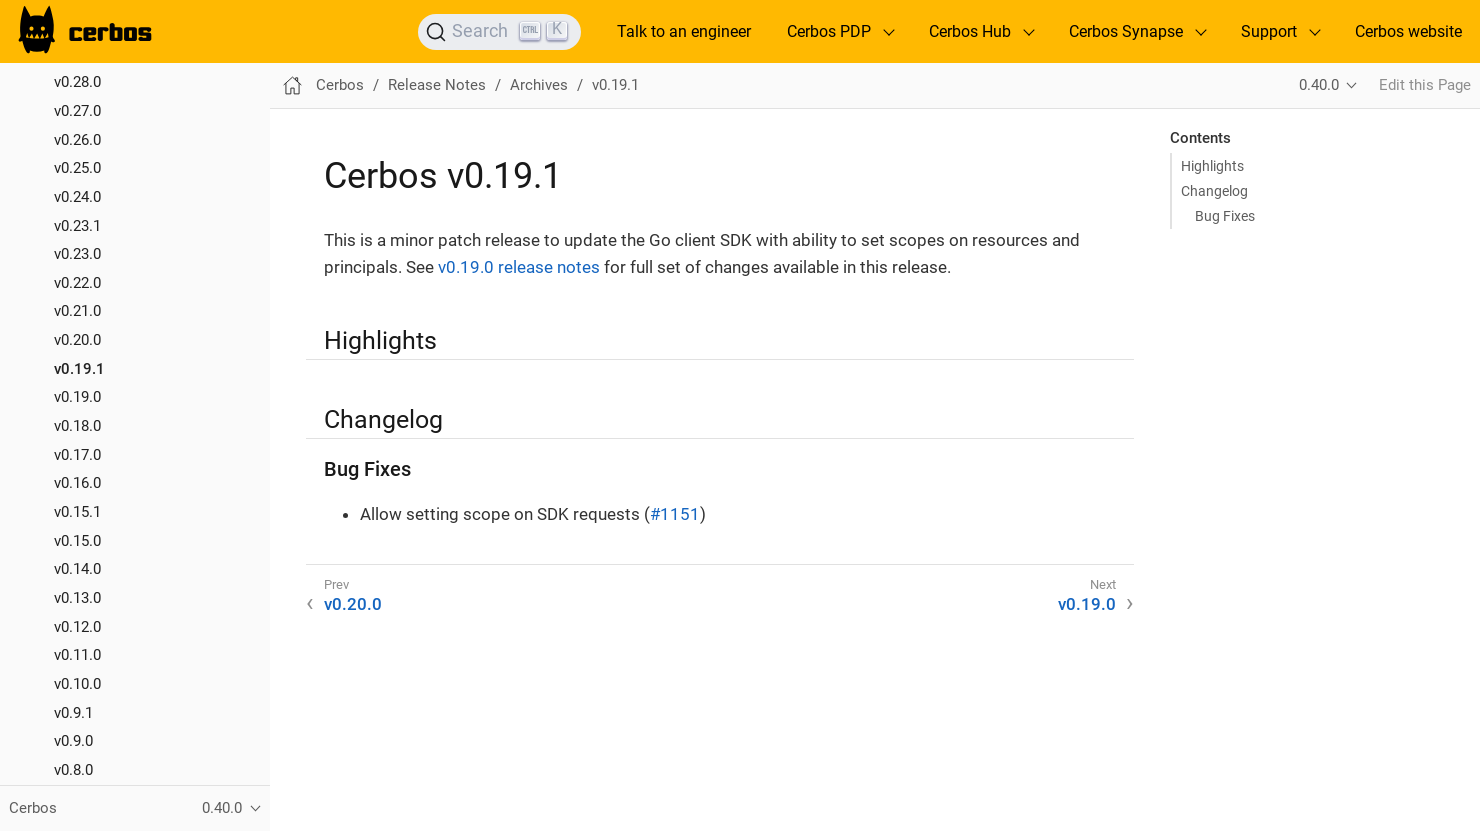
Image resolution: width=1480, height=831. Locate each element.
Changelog (1214, 191)
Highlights (1212, 166)
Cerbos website (1408, 31)
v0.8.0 (73, 770)
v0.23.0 (77, 254)
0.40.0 (1319, 85)
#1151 (675, 514)
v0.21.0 (77, 311)
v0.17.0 (77, 455)
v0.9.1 (73, 713)
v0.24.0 (77, 197)
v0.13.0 (77, 598)
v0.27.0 (77, 111)
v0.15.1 (77, 512)
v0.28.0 (77, 82)
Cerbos (340, 85)
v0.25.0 (77, 168)
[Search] (499, 32)
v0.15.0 (77, 541)
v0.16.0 (77, 483)
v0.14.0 (77, 569)
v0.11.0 (77, 655)
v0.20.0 (77, 340)
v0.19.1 (79, 369)
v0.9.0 (73, 741)
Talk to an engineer (684, 31)
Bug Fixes (1225, 216)
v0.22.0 (77, 283)
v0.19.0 (77, 397)
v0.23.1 (77, 226)
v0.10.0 (77, 684)
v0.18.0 (77, 426)
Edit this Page (1425, 85)
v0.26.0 (77, 140)
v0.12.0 (77, 627)
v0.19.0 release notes (519, 267)
